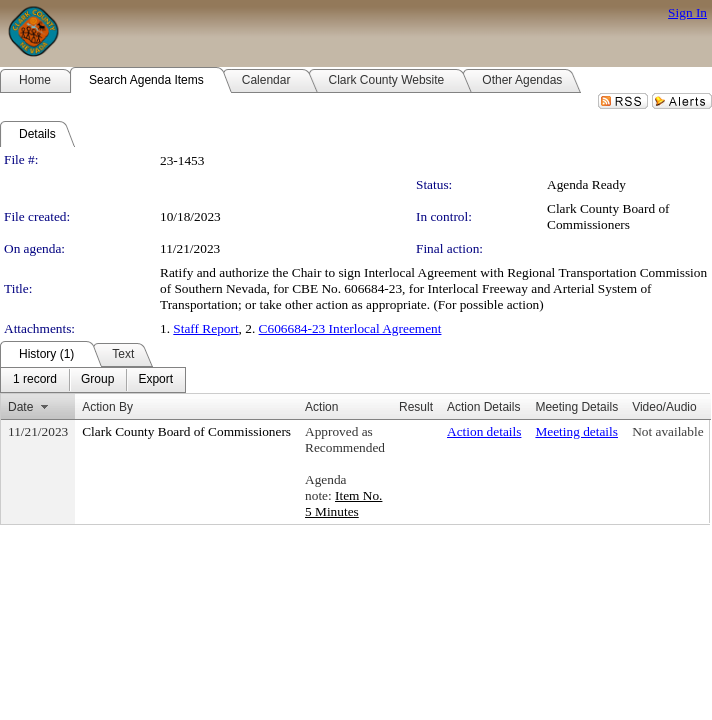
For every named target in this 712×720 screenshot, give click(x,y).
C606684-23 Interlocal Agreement (350, 328)
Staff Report (205, 328)
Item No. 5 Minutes (343, 503)
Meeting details (576, 431)
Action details (484, 431)
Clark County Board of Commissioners (608, 216)
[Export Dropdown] (155, 380)
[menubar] (93, 380)
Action (321, 407)
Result (416, 407)
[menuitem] (35, 380)
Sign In (687, 12)
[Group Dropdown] (97, 380)
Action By (107, 407)
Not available (667, 431)
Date (20, 407)
